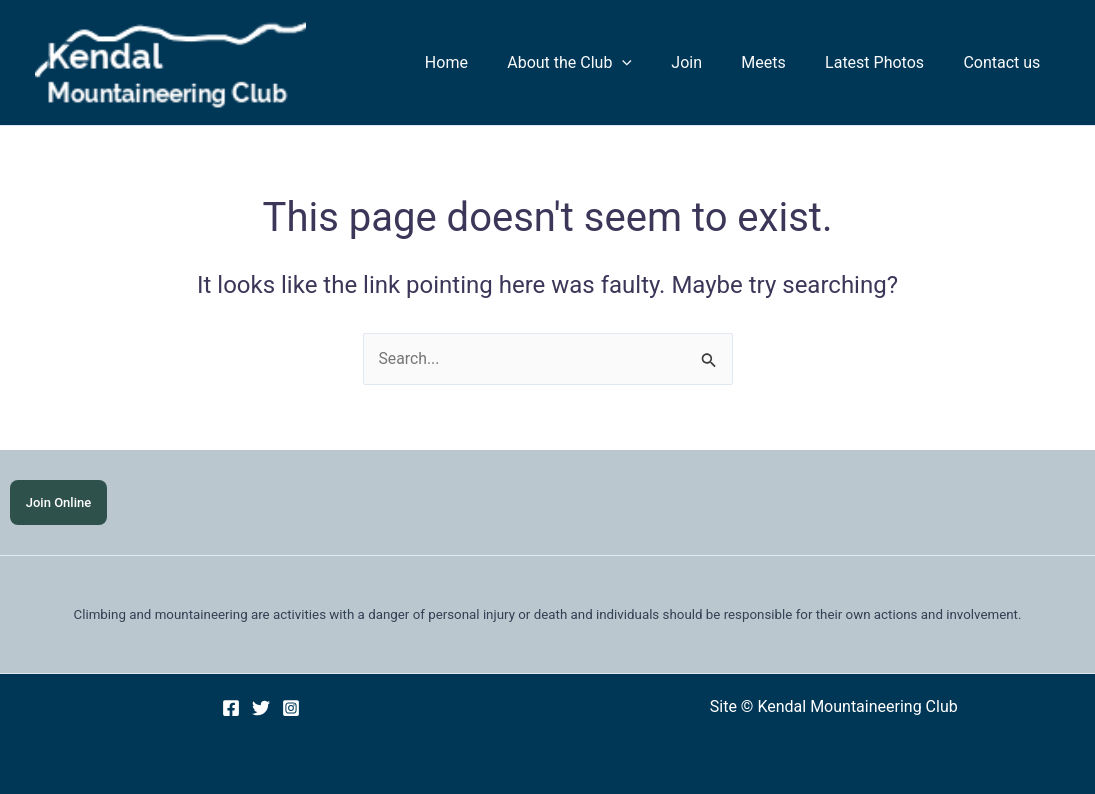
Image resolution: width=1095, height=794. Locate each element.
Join (712, 62)
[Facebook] (231, 708)
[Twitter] (261, 708)
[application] (655, 63)
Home (486, 62)
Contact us (1005, 62)
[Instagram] (291, 708)
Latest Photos (885, 62)
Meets (782, 62)
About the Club (602, 63)
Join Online (58, 502)
